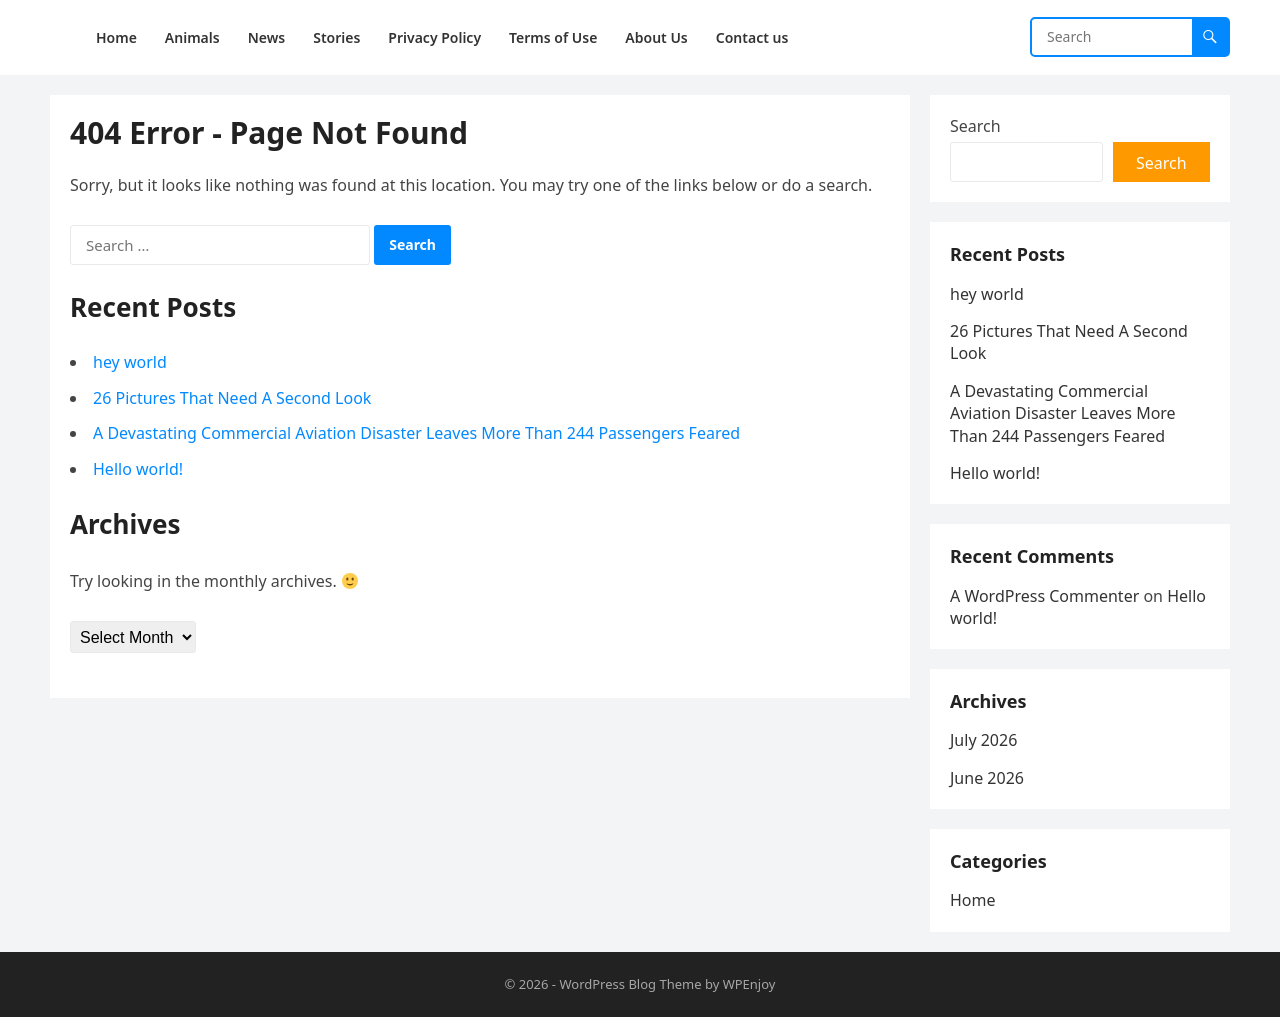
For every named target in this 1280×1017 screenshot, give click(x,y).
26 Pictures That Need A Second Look (232, 398)
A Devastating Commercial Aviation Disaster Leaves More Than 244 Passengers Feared (416, 433)
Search (975, 126)
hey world (130, 362)
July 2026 (983, 740)
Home (973, 900)
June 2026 (987, 778)
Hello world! (138, 469)
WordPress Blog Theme (630, 984)
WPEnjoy (749, 984)
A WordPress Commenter (1044, 596)
